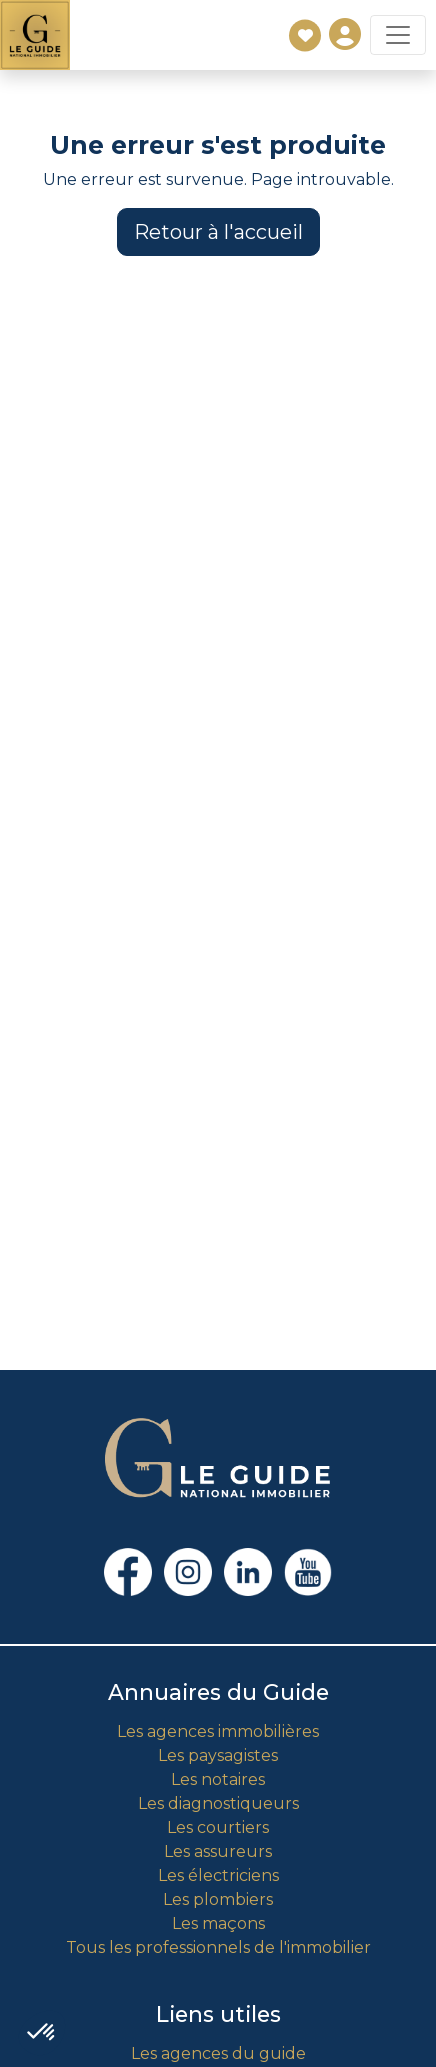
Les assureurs (218, 1851)
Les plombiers (218, 1899)
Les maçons (218, 1923)
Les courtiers (218, 1827)
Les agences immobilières (218, 1731)
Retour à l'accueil (218, 232)
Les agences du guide (218, 2053)
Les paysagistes (218, 1755)
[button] (42, 2033)
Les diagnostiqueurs (218, 1803)
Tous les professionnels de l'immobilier (218, 1947)
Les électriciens (218, 1875)
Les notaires (218, 1779)
